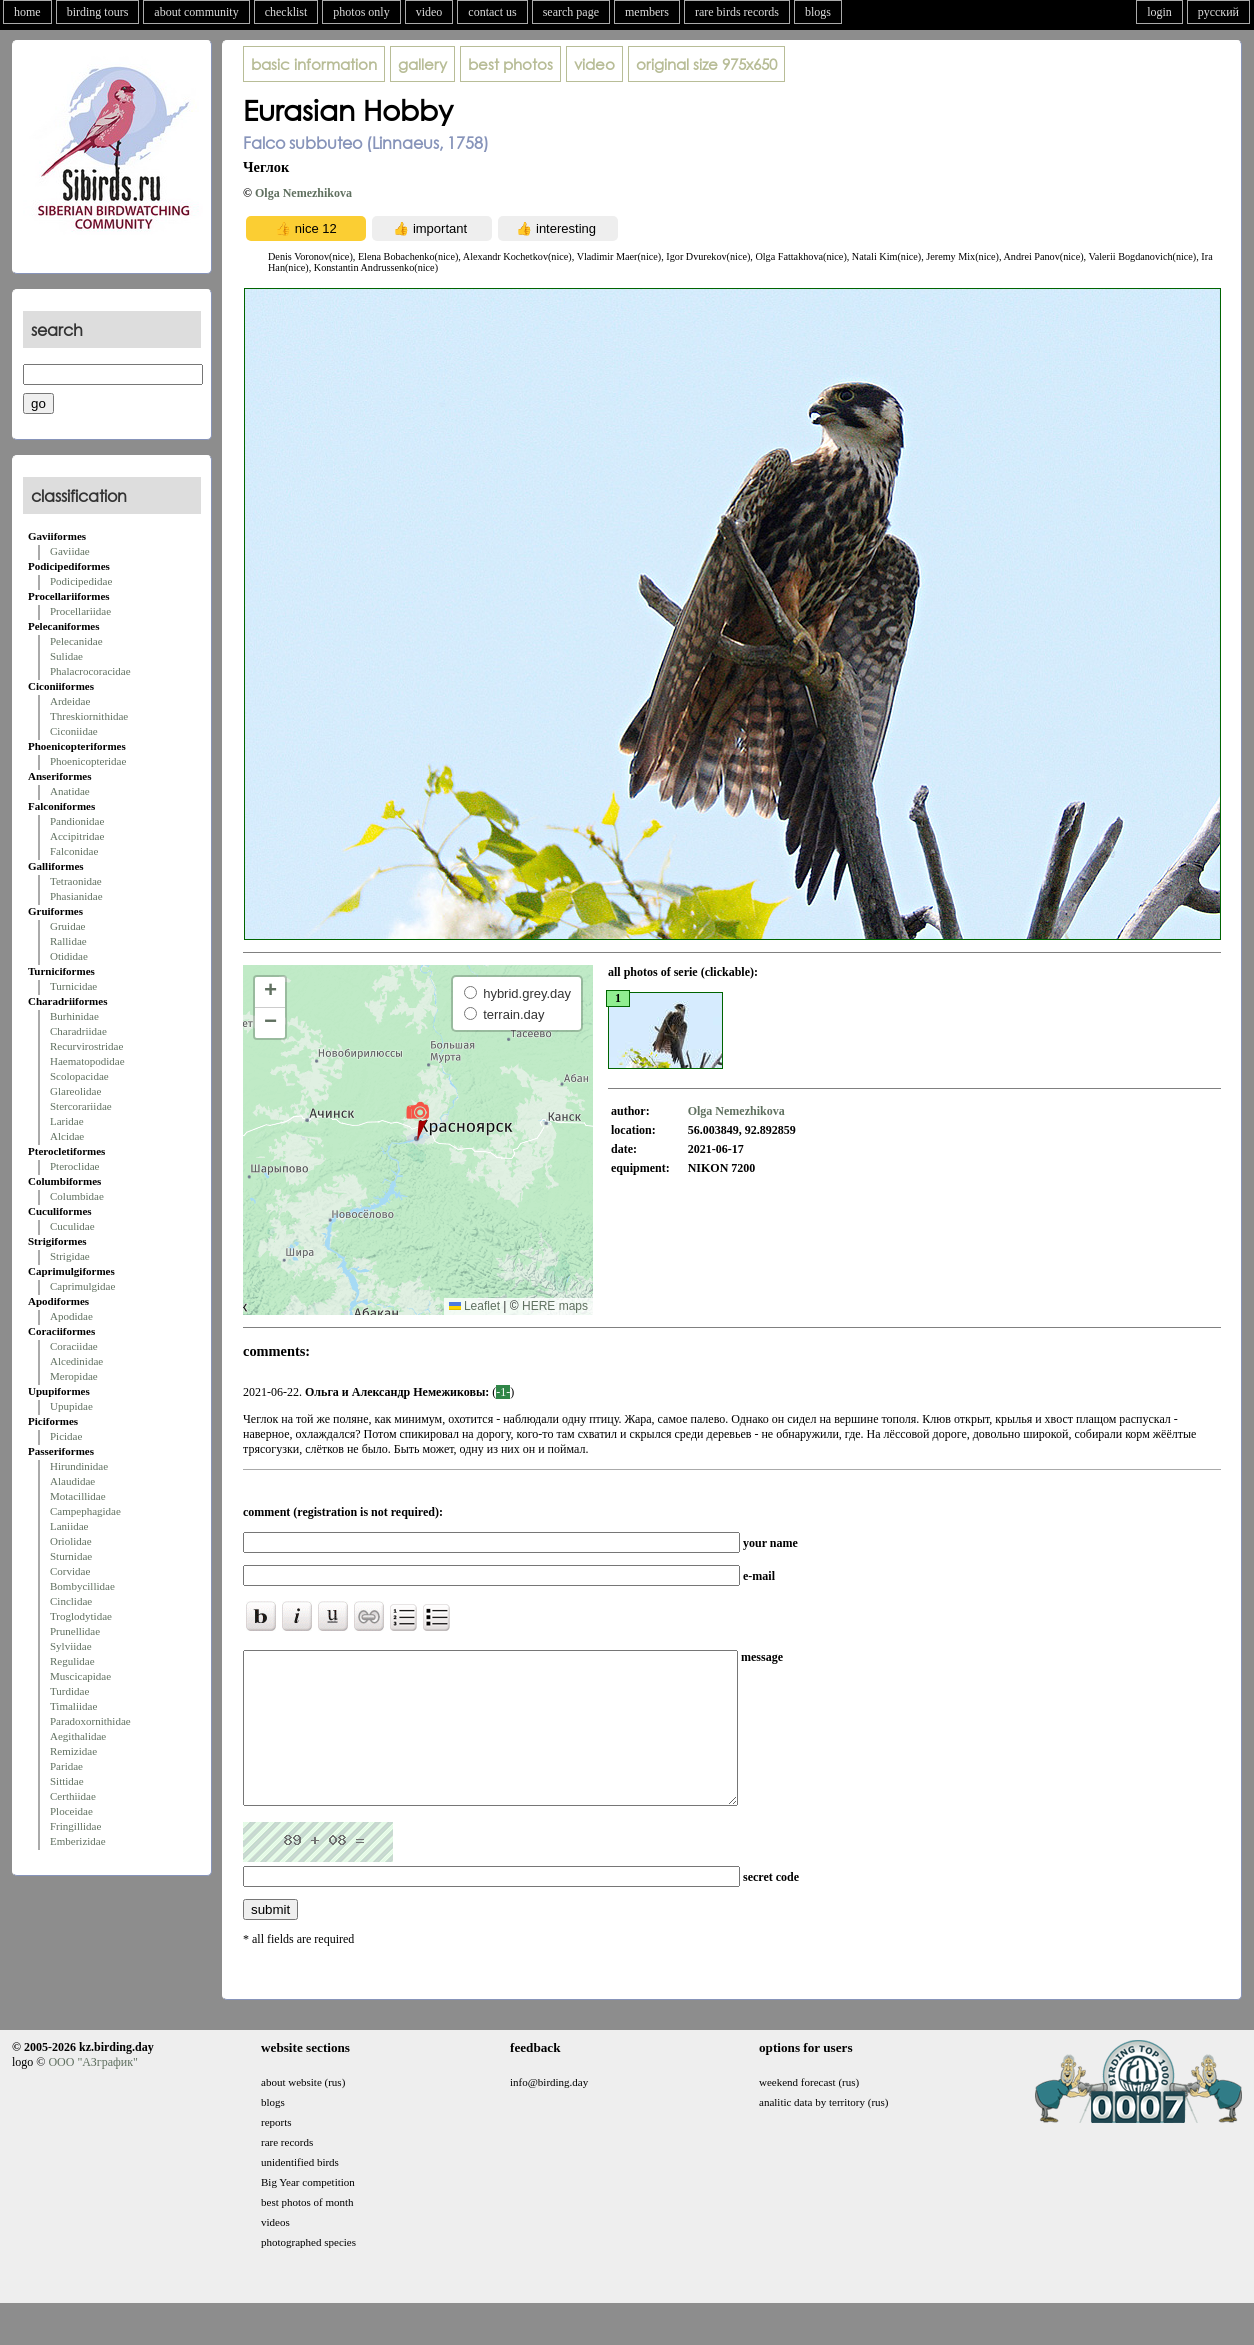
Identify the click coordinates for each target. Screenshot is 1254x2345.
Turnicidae (73, 986)
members (647, 12)
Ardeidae (70, 701)
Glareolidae (75, 1091)
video (429, 12)
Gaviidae (70, 551)
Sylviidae (71, 1646)
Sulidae (66, 656)
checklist (286, 12)
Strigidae (70, 1256)
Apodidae (71, 1316)
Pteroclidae (74, 1166)
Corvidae (70, 1571)
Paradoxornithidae (90, 1721)
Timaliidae (73, 1706)
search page (571, 12)
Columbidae (77, 1196)
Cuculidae (72, 1226)
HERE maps (555, 1306)
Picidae (66, 1436)
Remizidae (73, 1751)
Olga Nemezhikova (303, 193)
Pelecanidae (76, 641)
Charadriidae (78, 1031)
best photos (510, 64)
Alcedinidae (76, 1361)
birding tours (98, 12)
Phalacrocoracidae (90, 671)
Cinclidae (71, 1601)
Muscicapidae (80, 1676)
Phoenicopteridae (88, 761)
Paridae (66, 1766)
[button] (417, 1120)
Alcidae (67, 1136)
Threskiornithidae (89, 716)
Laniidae (69, 1526)
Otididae (69, 956)
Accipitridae (77, 836)
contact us (492, 12)
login (1159, 12)
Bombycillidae (82, 1586)
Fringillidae (75, 1826)
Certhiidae (73, 1796)
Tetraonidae (76, 881)
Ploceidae (71, 1811)
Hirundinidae (79, 1466)
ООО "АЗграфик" (92, 2092)
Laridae (67, 1121)
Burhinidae (74, 1016)
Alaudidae (72, 1481)
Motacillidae (78, 1496)
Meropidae (74, 1376)
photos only (361, 12)
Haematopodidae (87, 1061)
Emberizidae (78, 1841)
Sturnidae (71, 1556)
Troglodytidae (81, 1616)
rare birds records (737, 12)
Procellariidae (80, 611)
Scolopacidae (79, 1076)
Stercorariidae (81, 1106)
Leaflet (474, 1306)
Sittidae (67, 1781)
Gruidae (67, 926)
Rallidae (68, 941)
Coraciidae (74, 1346)
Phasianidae (76, 896)
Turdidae (69, 1691)
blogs (818, 12)
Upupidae (71, 1406)
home (27, 12)
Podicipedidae (81, 581)
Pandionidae (77, 821)
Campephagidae (85, 1511)
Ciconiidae (74, 731)
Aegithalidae (78, 1736)
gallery (422, 64)
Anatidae (70, 791)
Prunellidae (75, 1631)
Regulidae (72, 1661)
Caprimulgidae (82, 1286)
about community (196, 12)
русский (1218, 12)
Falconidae (74, 851)
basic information (314, 64)
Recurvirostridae (86, 1046)
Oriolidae (71, 1541)
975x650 (706, 64)
